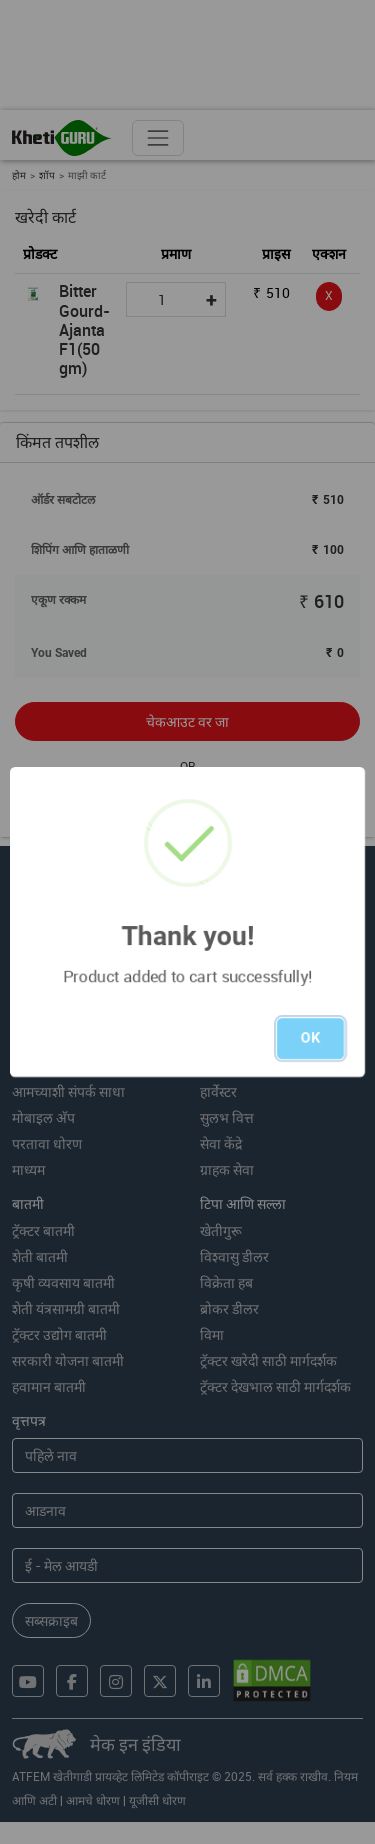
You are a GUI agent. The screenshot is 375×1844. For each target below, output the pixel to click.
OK (310, 1038)
